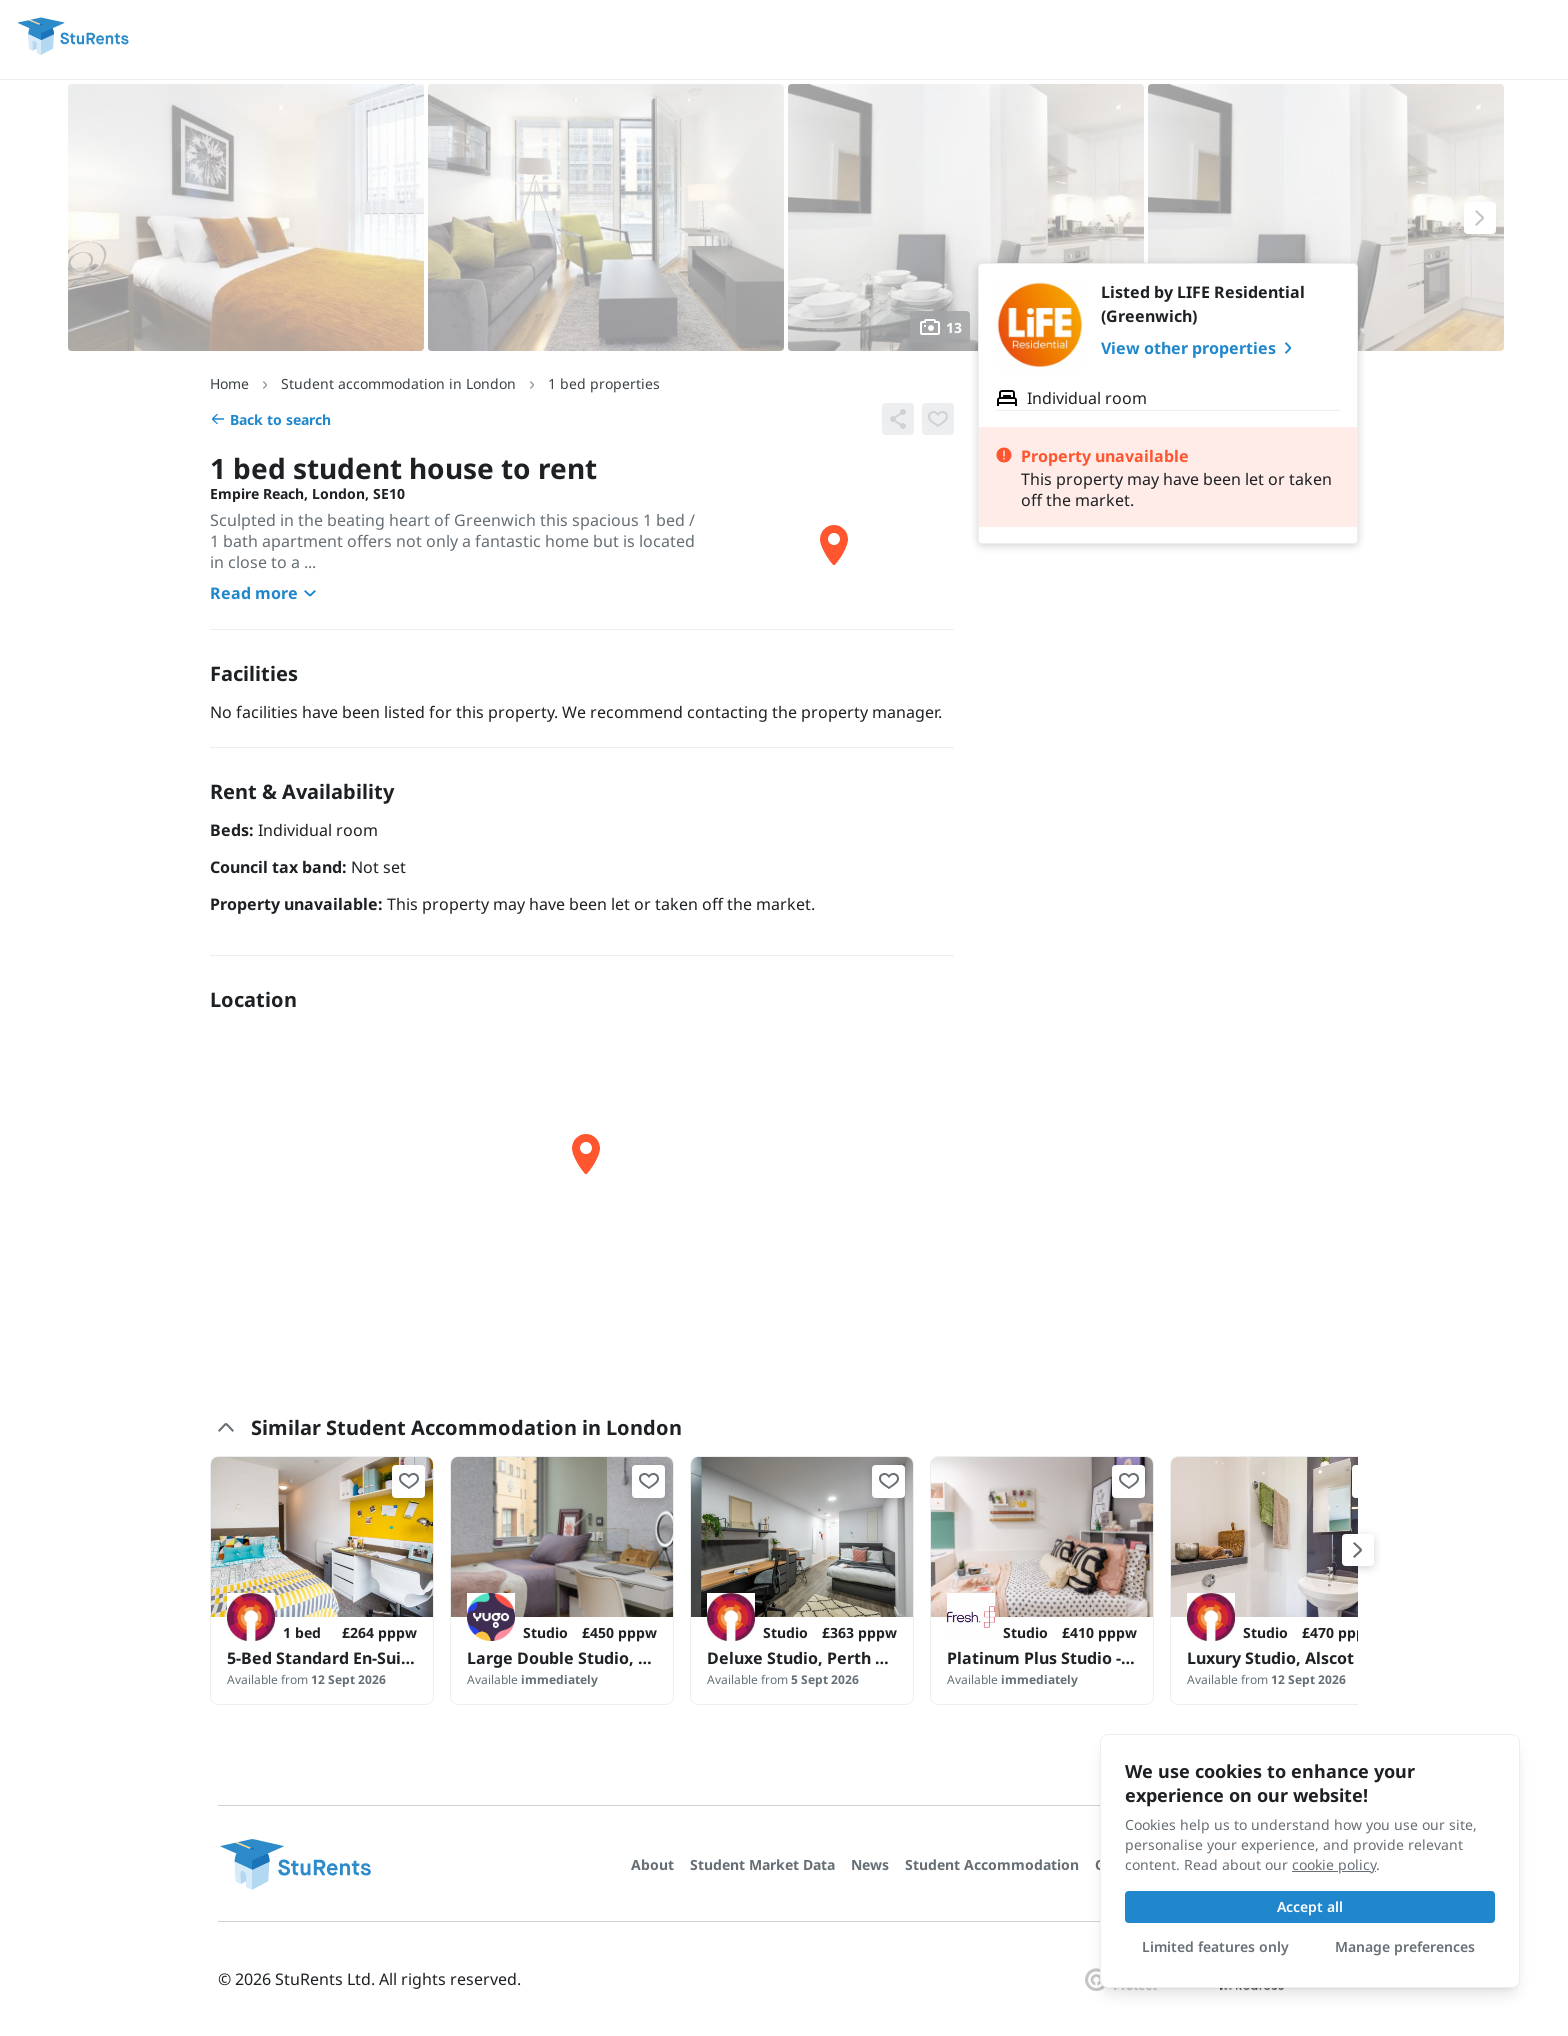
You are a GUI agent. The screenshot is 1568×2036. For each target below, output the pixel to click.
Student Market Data (762, 1864)
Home (229, 383)
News (870, 1864)
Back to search (270, 419)
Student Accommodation (992, 1864)
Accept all (1310, 1906)
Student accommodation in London (398, 383)
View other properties (1200, 348)
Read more (266, 593)
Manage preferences (1405, 1946)
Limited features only (1215, 1946)
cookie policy (1334, 1864)
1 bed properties (604, 383)
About (652, 1864)
